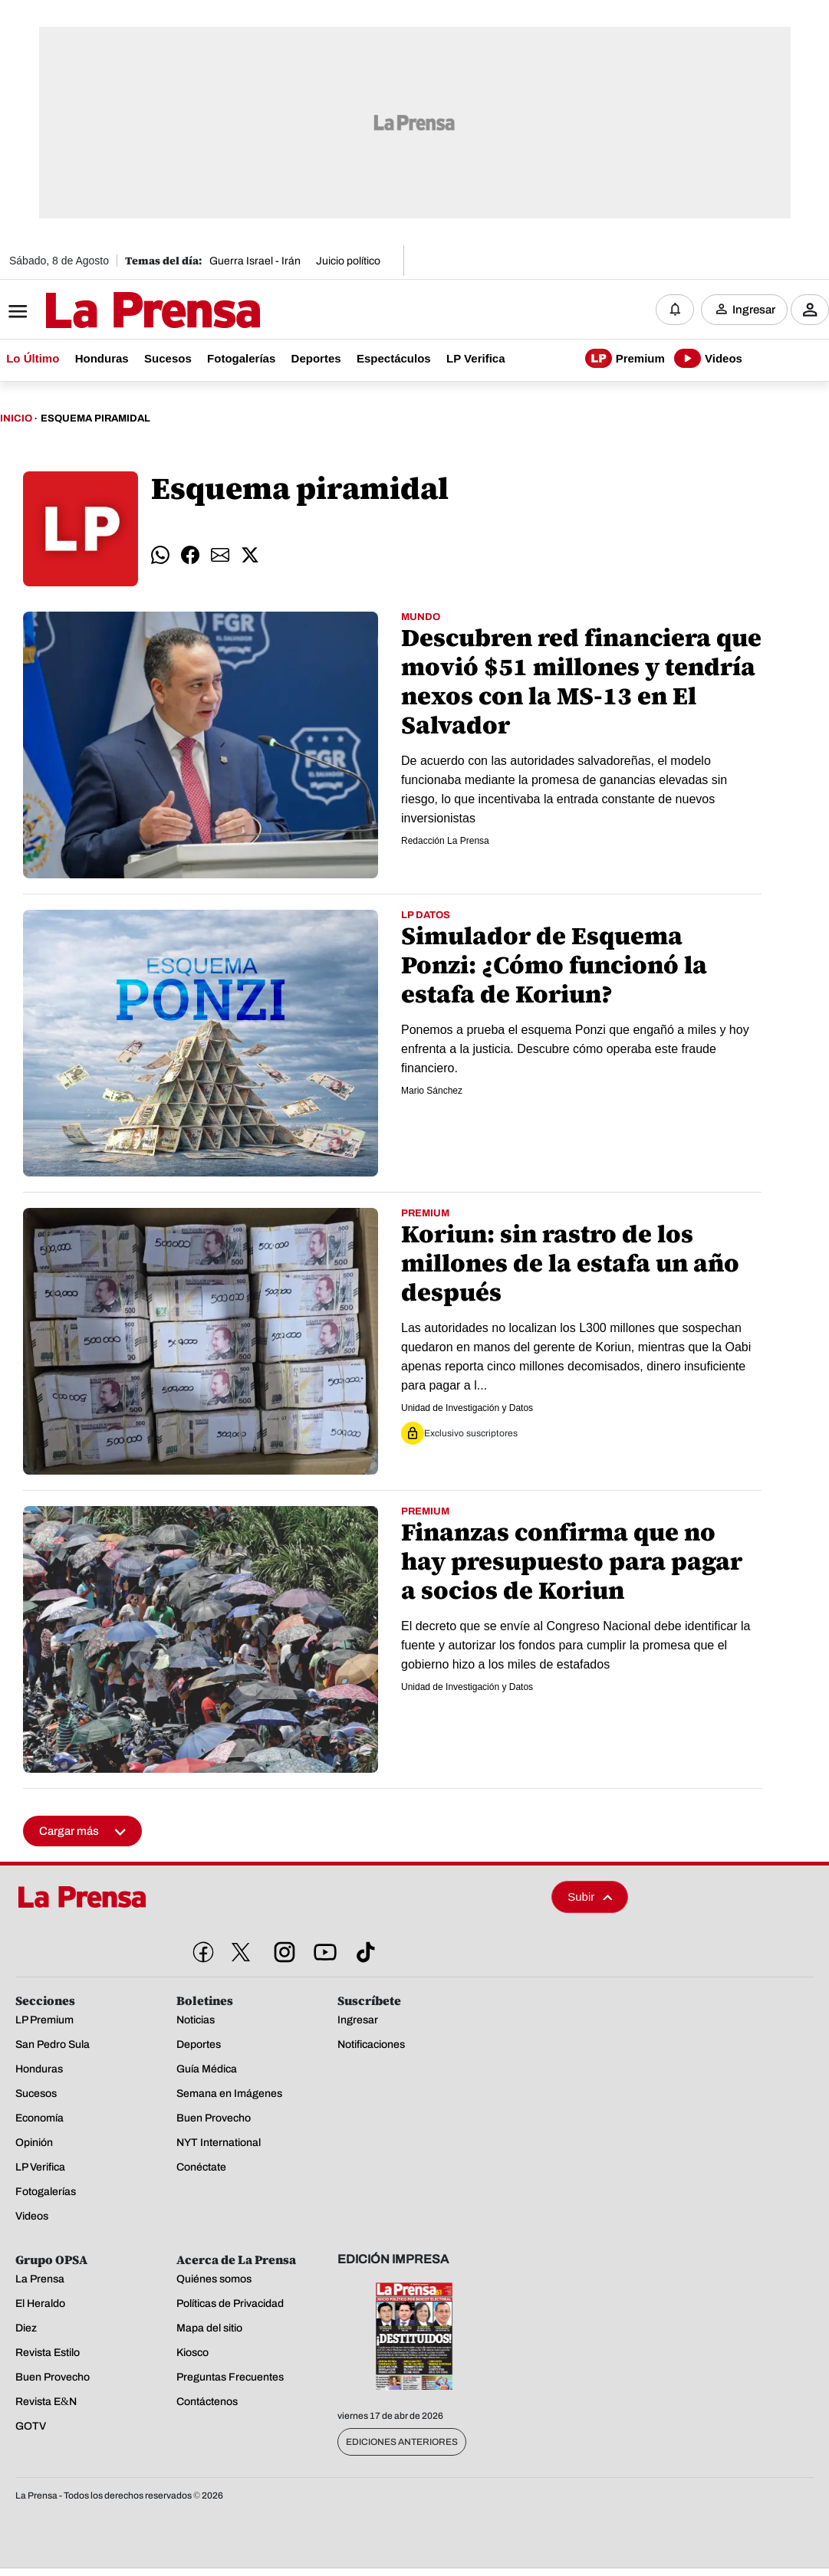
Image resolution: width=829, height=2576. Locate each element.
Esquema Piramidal (95, 420)
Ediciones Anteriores (402, 2443)
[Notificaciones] (675, 310)
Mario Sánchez (431, 1091)
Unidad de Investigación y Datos (467, 1408)
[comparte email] (220, 556)
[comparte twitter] (250, 556)
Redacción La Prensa (445, 841)
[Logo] (115, 312)
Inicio (16, 420)
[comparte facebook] (190, 556)
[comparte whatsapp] (160, 556)
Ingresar (753, 310)
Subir (589, 1898)
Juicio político (348, 261)
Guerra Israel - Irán (255, 261)
